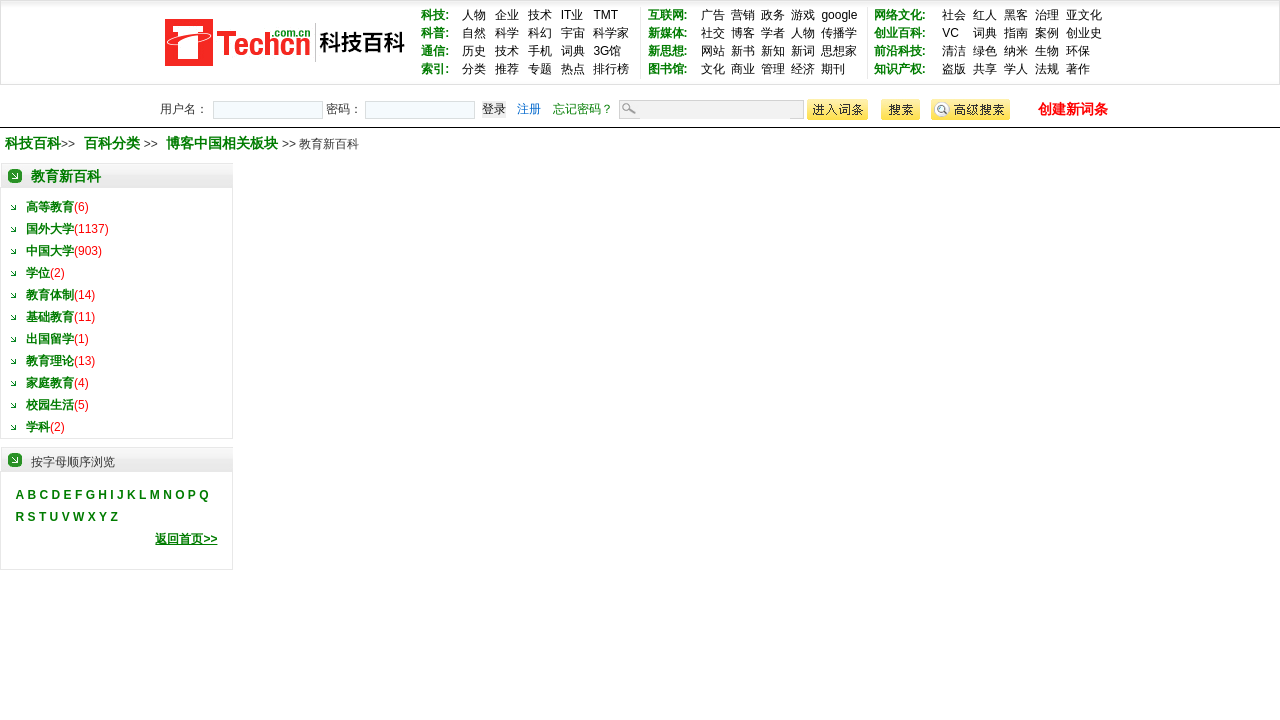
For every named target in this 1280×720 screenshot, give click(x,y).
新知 (773, 51)
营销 (743, 15)
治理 (1047, 15)
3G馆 (607, 51)
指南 (1016, 33)
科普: (435, 33)
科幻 (540, 33)
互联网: (668, 15)
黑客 (1016, 15)
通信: (435, 51)
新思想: (668, 51)
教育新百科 (66, 176)
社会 (954, 15)
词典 (573, 51)
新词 (803, 51)
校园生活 (50, 405)
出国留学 (50, 339)
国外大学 (50, 229)
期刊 (833, 69)
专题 (540, 69)
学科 (38, 427)
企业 (507, 15)
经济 (803, 69)
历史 (474, 51)
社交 (713, 33)
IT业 (572, 15)
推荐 (507, 69)
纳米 (1016, 51)
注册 (529, 109)
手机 (540, 51)
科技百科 (33, 143)
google (839, 15)
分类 (474, 69)
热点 (573, 69)
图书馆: (668, 69)
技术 (540, 15)
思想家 (839, 51)
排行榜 (611, 69)
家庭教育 (50, 383)
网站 (713, 51)
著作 (1078, 69)
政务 (773, 15)
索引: (435, 69)
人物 (474, 15)
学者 (773, 33)
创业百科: (900, 33)
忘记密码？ (583, 109)
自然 (474, 33)
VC (950, 33)
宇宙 (573, 33)
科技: (435, 15)
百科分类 (112, 143)
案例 (1047, 33)
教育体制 (50, 295)
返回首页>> (186, 539)
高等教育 (50, 207)
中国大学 (50, 251)
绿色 (985, 51)
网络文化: (900, 15)
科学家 (611, 33)
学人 (1016, 69)
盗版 (954, 69)
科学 (507, 33)
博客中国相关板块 (224, 143)
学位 (38, 273)
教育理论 (50, 361)
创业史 (1084, 33)
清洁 (954, 51)
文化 (713, 69)
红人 (985, 15)
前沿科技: (900, 51)
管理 (773, 69)
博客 (743, 33)
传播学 (839, 33)
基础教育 (50, 317)
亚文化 (1084, 15)
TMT (605, 15)
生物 (1047, 51)
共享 (985, 69)
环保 (1078, 51)
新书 (743, 51)
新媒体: (668, 33)
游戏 (803, 15)
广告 (713, 15)
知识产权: (900, 69)
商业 (743, 69)
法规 (1047, 69)
